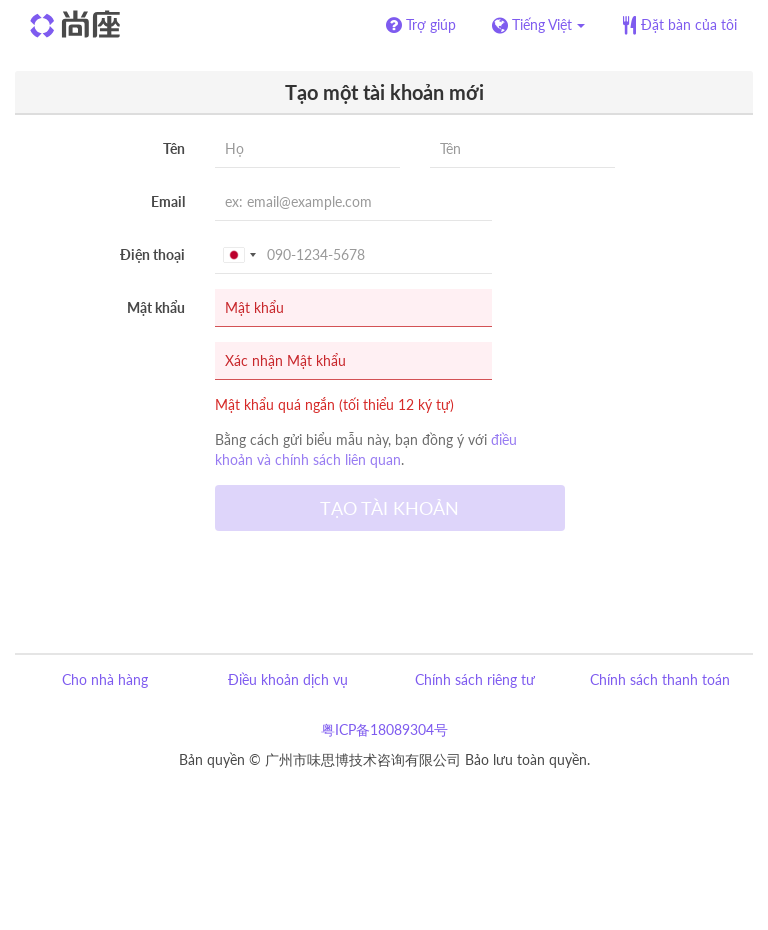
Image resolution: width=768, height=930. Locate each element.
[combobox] (239, 255)
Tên (174, 148)
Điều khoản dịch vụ (288, 679)
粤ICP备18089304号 (384, 729)
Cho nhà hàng (105, 679)
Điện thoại (152, 254)
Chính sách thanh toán (660, 679)
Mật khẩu (156, 307)
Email (168, 201)
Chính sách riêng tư (475, 679)
